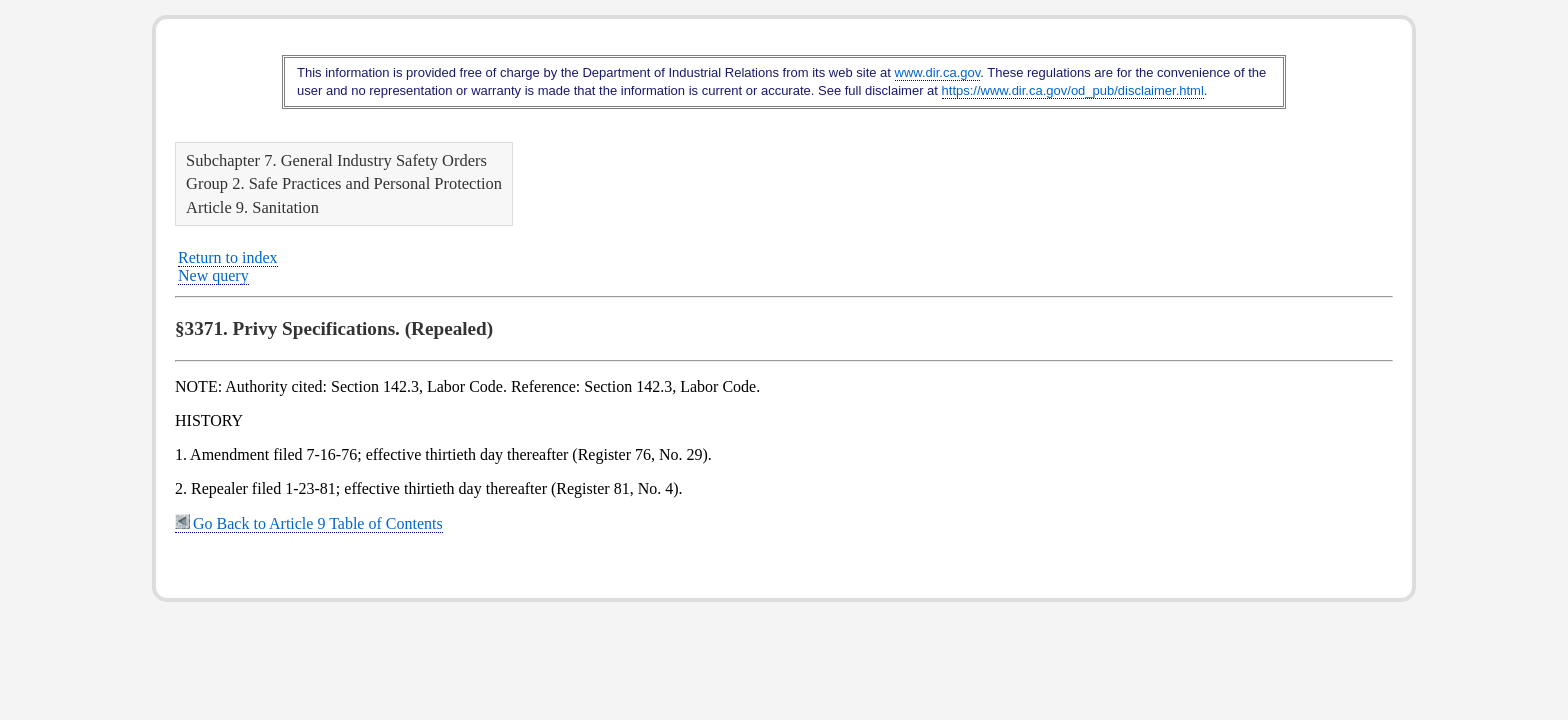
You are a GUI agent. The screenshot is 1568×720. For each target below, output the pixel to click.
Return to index (228, 257)
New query (213, 275)
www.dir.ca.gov (938, 72)
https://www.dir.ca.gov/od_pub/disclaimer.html (1073, 90)
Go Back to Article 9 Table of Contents (309, 523)
